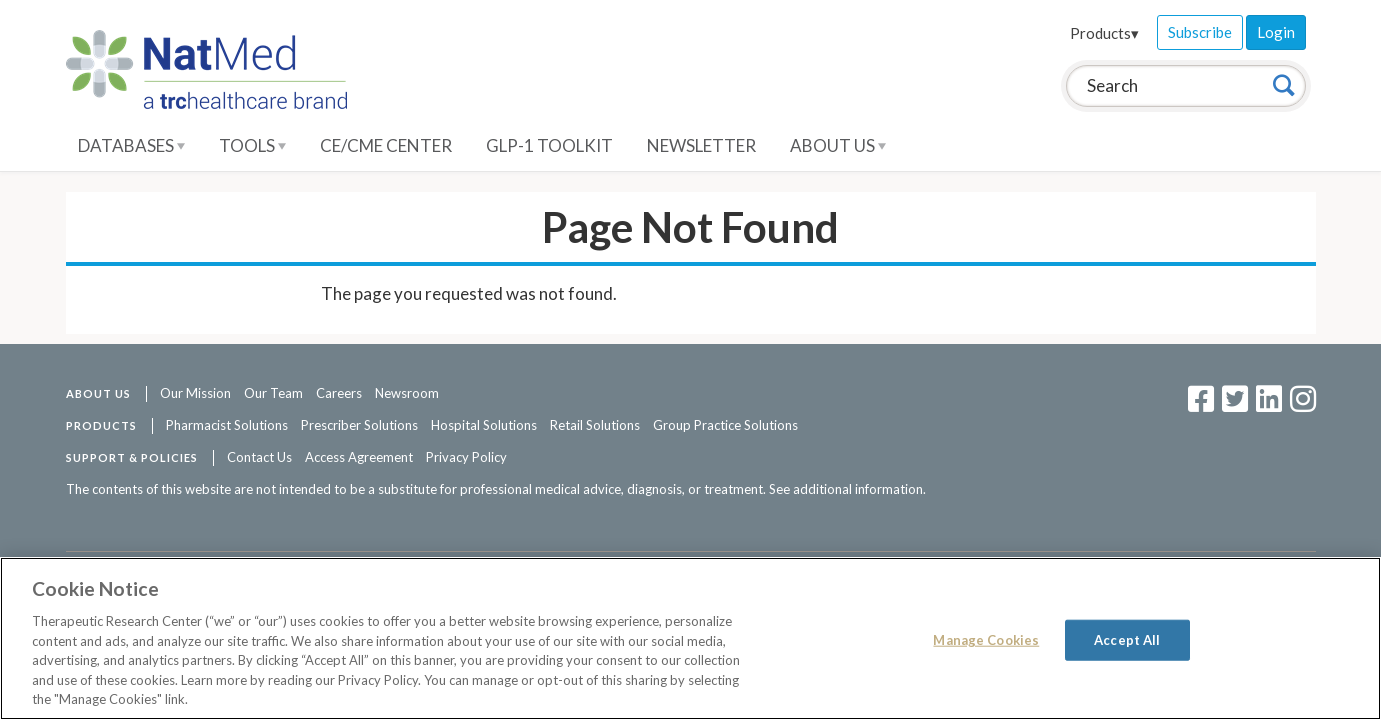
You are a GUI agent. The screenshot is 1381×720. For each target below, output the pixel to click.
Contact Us (259, 457)
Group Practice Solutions (725, 425)
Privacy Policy (466, 457)
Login (1276, 32)
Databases (131, 145)
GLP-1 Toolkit (549, 145)
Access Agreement (359, 457)
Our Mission (195, 393)
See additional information (846, 489)
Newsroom (407, 393)
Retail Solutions (595, 425)
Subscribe (1200, 32)
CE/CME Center (386, 145)
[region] (690, 638)
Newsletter (701, 145)
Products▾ (1104, 33)
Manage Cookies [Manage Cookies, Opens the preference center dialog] (986, 639)
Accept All (1127, 639)
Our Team (273, 393)
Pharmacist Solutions (227, 425)
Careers (339, 393)
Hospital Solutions (484, 425)
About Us (838, 145)
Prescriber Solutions (359, 425)
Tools (252, 145)
